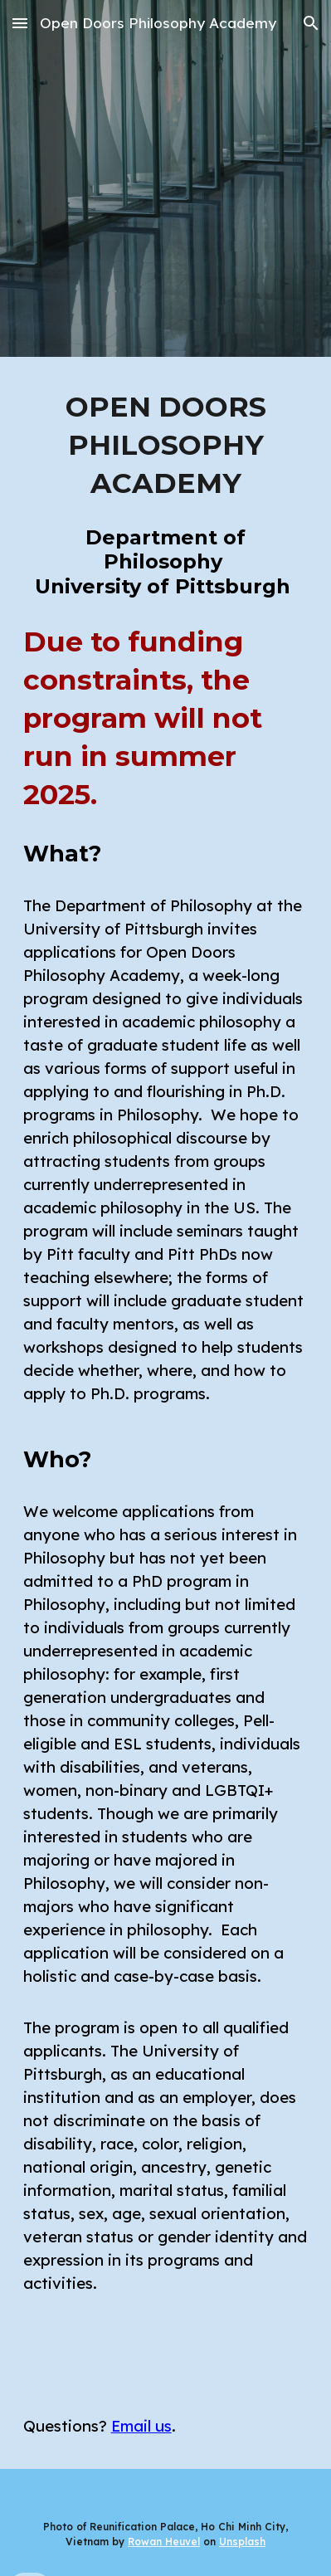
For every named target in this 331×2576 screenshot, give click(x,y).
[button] (20, 23)
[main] (166, 446)
